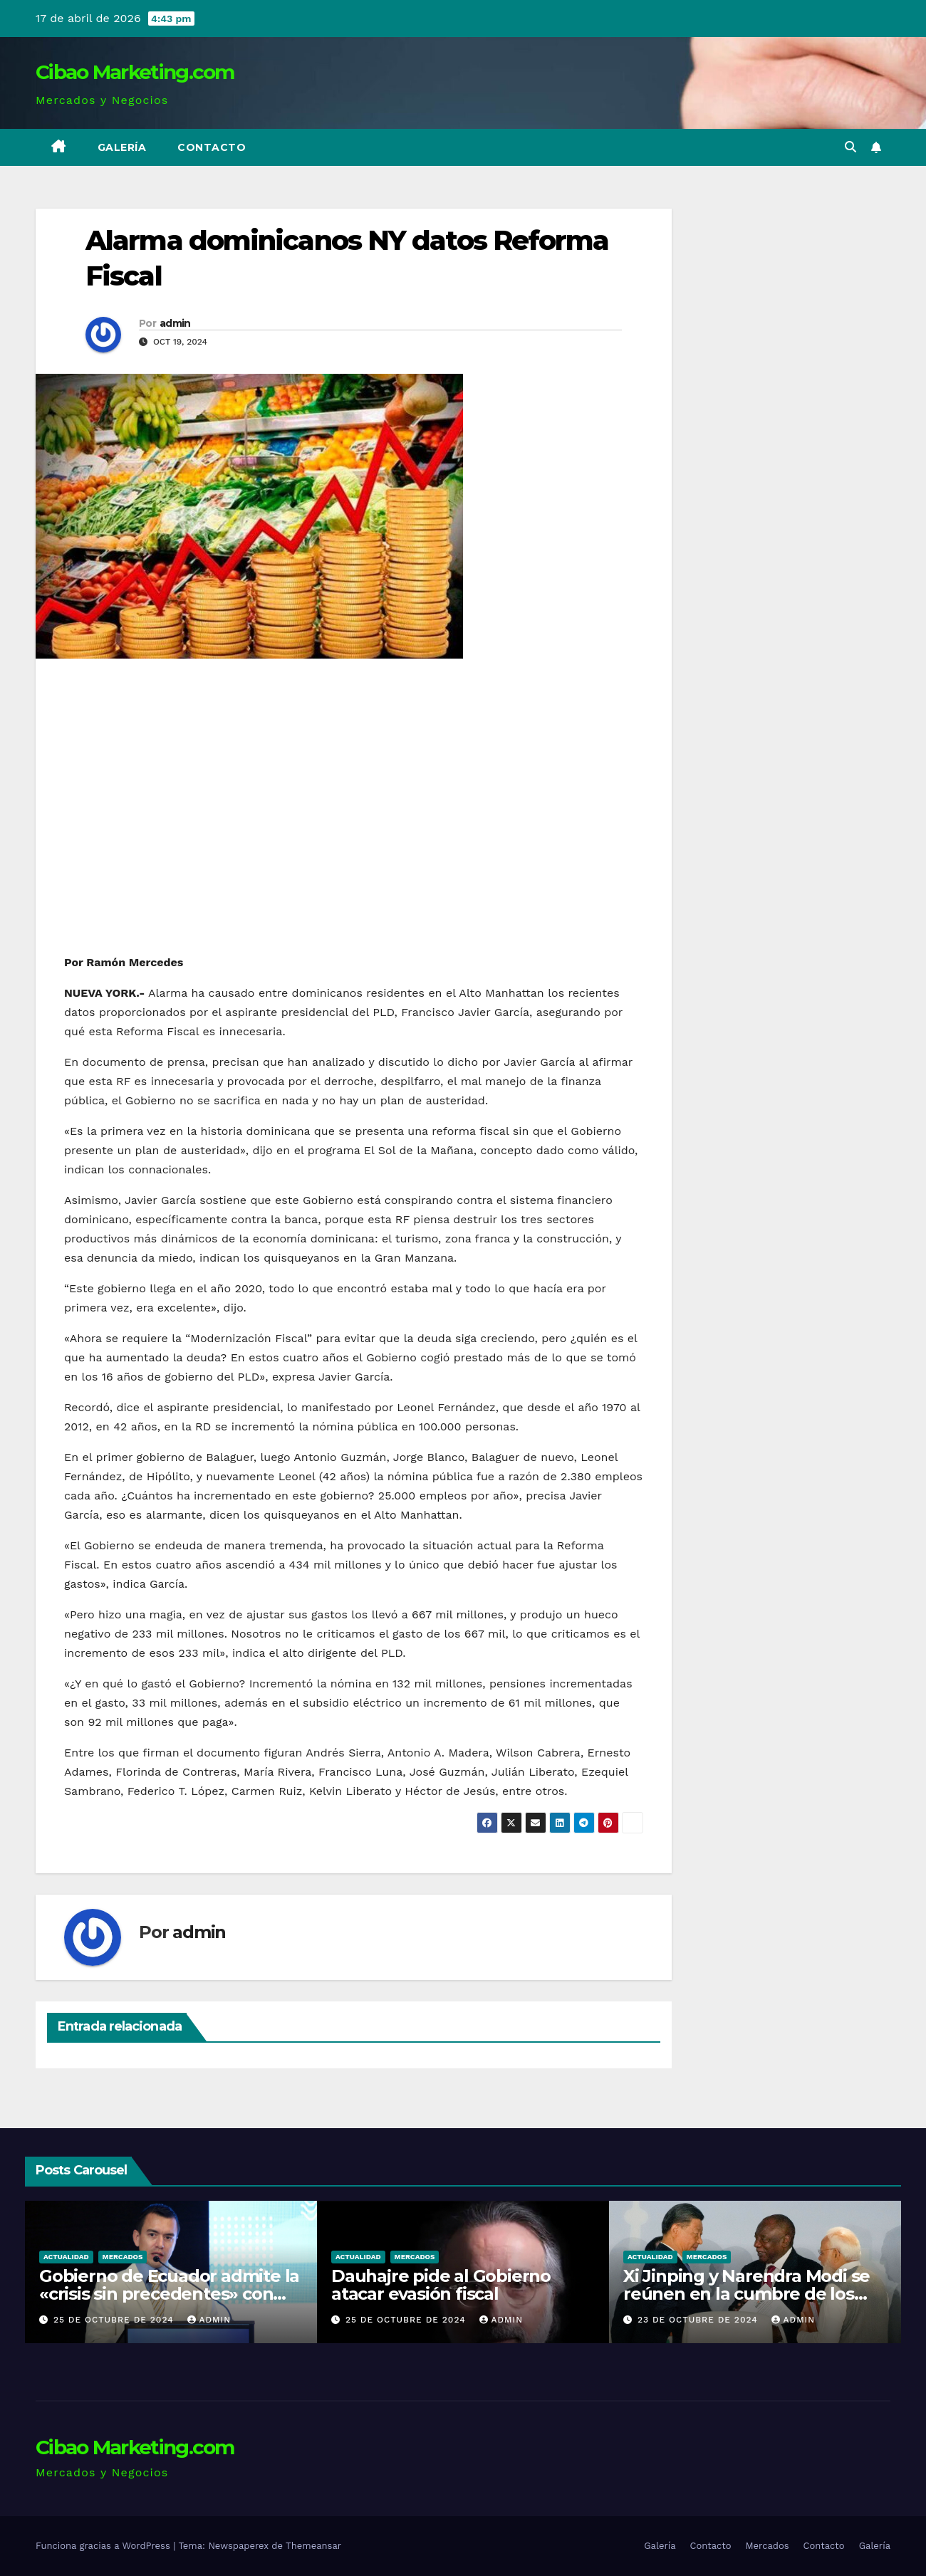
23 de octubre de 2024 (700, 2320)
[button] (850, 147)
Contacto (211, 147)
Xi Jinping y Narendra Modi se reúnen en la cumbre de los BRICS (747, 2294)
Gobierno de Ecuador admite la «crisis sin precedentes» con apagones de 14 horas (170, 2294)
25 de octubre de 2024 (116, 2320)
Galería (122, 147)
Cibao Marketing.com (135, 72)
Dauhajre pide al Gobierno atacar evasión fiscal (441, 2285)
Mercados (123, 2257)
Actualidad (67, 2257)
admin (175, 323)
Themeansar (313, 2545)
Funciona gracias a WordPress (104, 2545)
